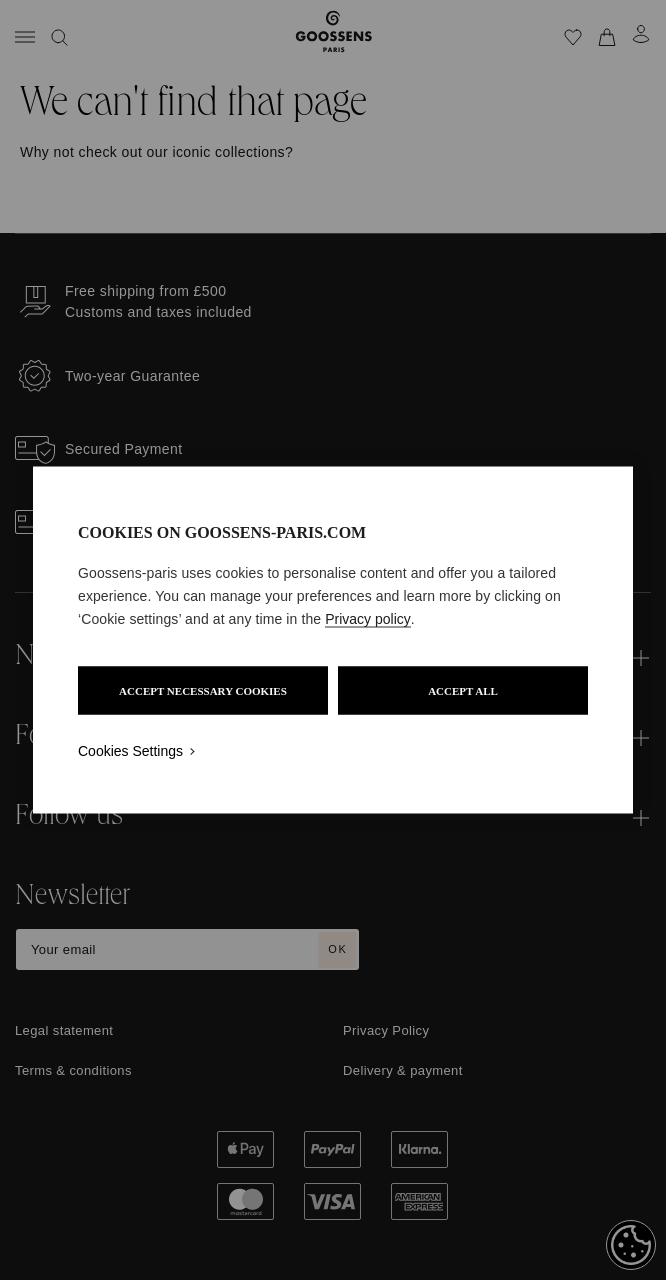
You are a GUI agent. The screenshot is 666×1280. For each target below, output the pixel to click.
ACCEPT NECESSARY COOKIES (203, 691)
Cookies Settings (130, 751)
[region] (333, 640)
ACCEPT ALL (463, 691)
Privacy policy (368, 619)
